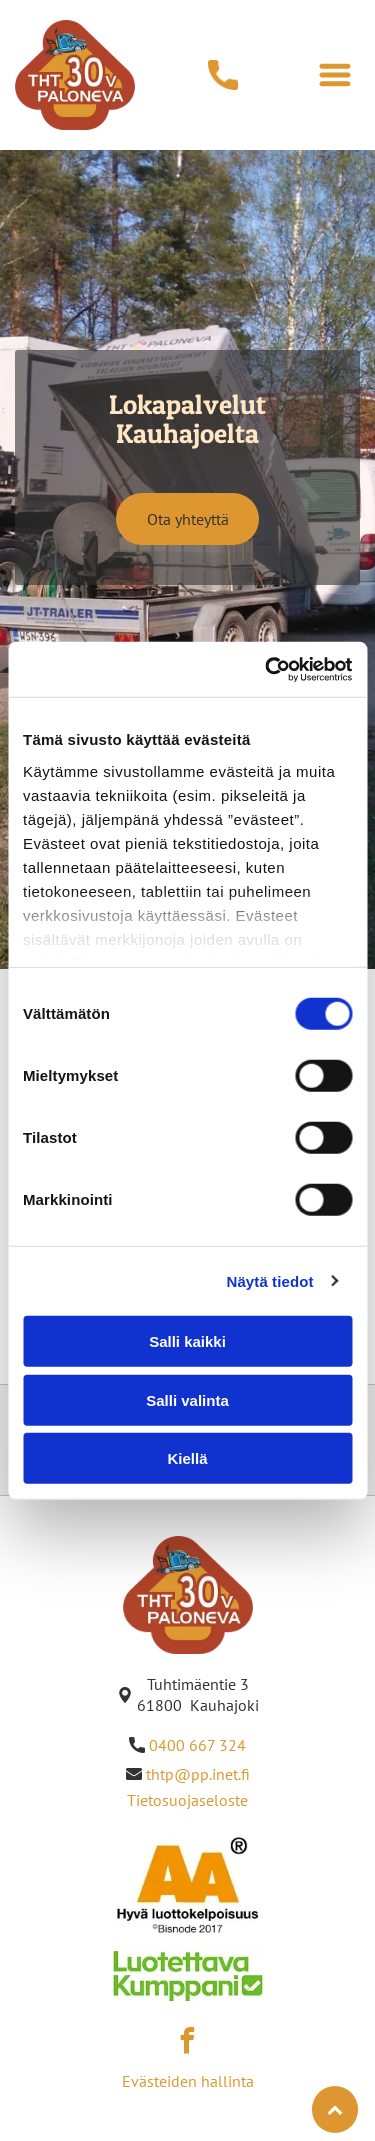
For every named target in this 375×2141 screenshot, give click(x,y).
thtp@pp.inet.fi (198, 1774)
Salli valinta (187, 1399)
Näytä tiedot (270, 1280)
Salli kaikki (187, 1341)
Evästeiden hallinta (188, 2081)
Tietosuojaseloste (187, 1800)
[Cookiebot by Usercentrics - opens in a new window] (267, 669)
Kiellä (187, 1458)
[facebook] (188, 2043)
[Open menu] (335, 75)
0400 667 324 (197, 1745)
